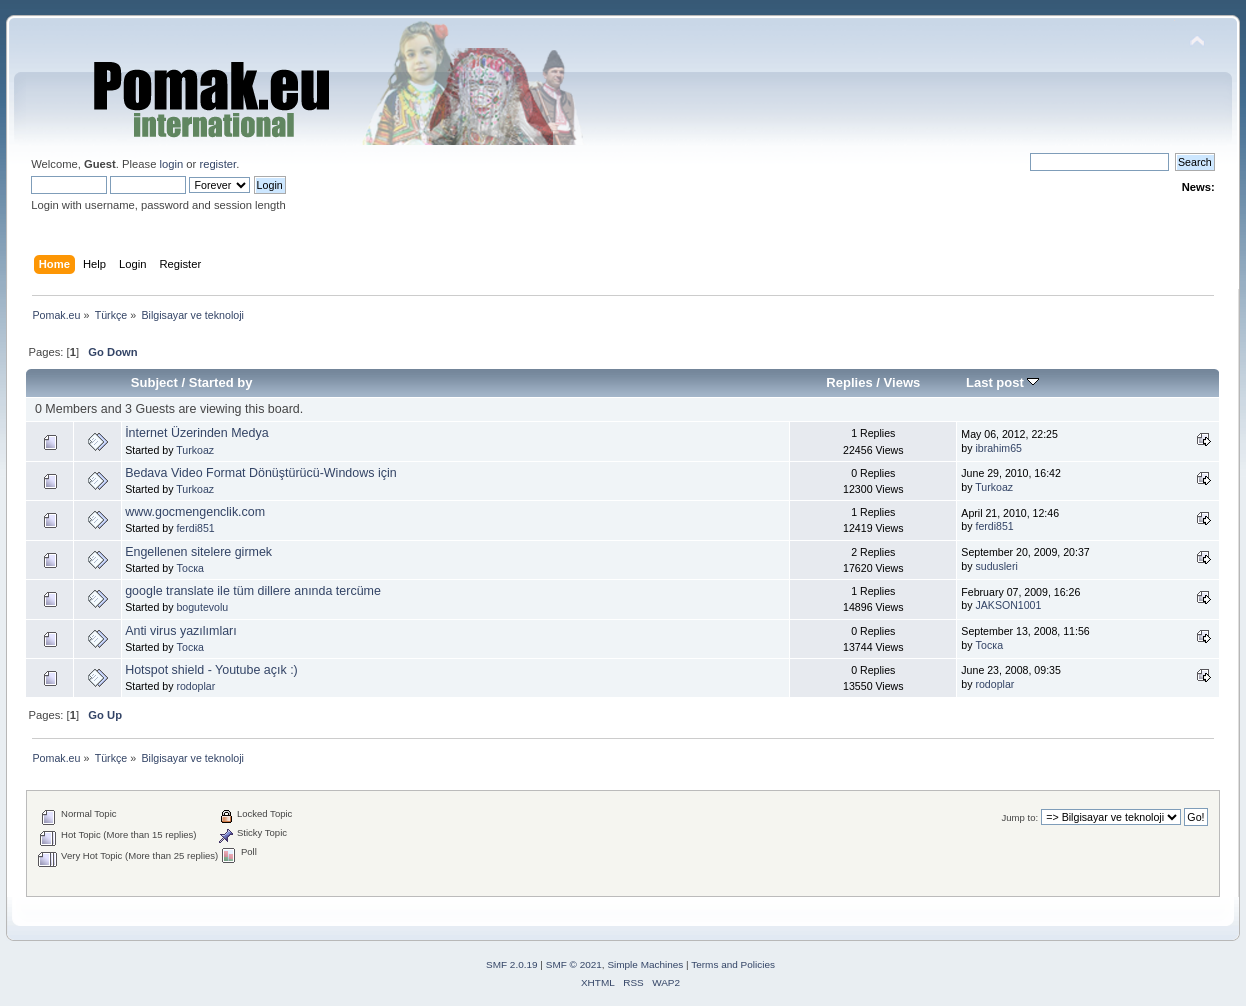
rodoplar (195, 686)
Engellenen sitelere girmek (198, 552)
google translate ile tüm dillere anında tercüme (253, 591)
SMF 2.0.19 (512, 964)
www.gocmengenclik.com (195, 512)
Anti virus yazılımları (181, 631)
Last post (1003, 382)
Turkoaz (195, 450)
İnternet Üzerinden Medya (196, 433)
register (217, 164)
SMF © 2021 (574, 964)
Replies (849, 382)
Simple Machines (645, 964)
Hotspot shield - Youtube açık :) (211, 670)
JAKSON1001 (1008, 605)
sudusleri (996, 566)
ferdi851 (195, 528)
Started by (221, 382)
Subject (154, 382)
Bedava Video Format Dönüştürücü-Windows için (260, 473)
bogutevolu (202, 607)
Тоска (190, 568)
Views (902, 382)
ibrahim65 (998, 448)
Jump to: (1020, 817)
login (171, 164)
